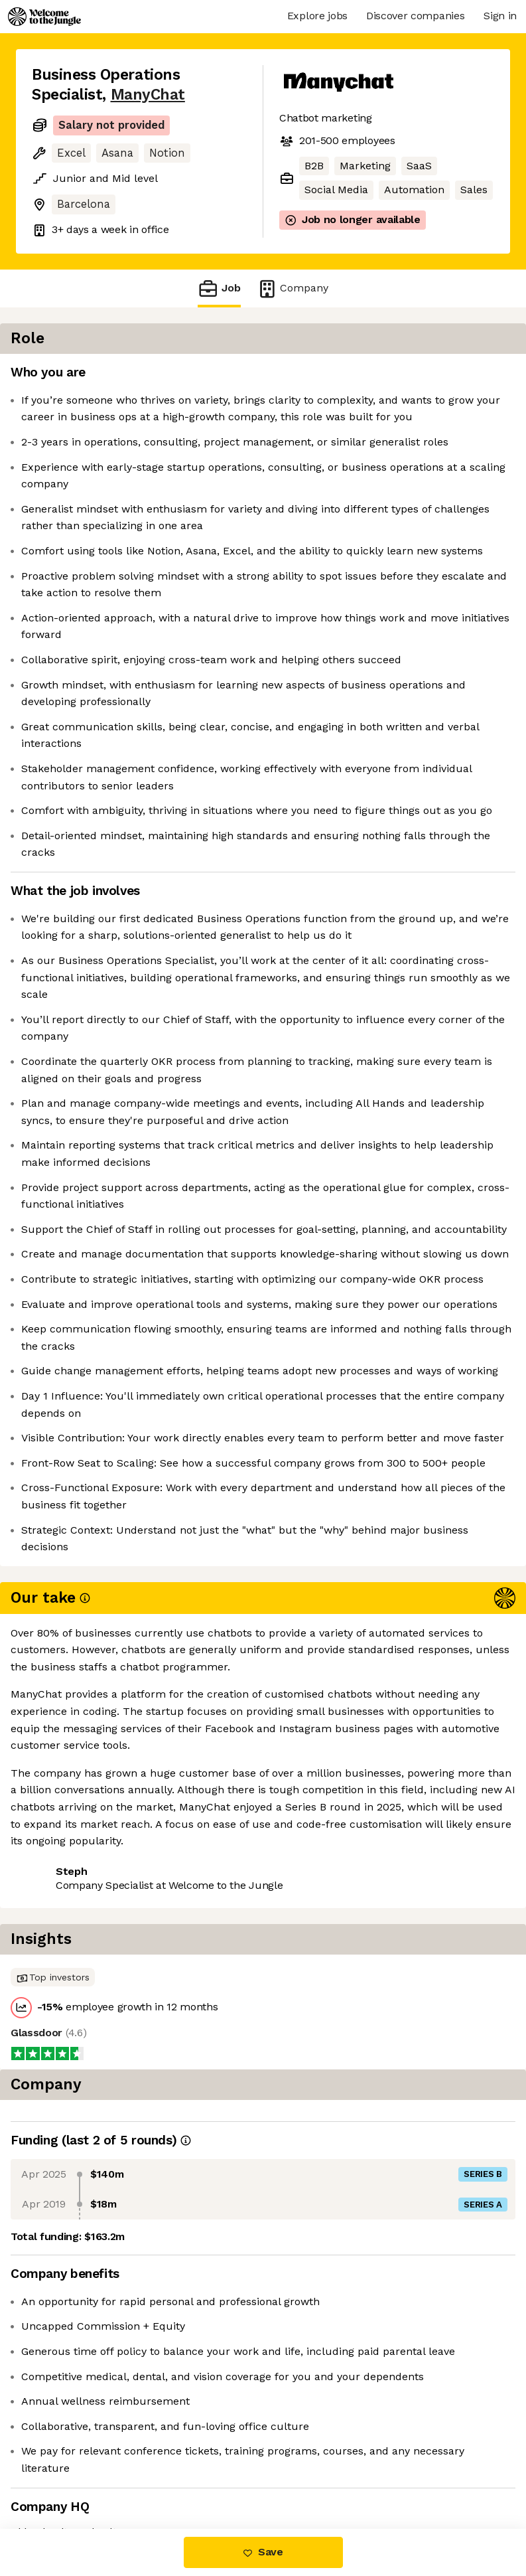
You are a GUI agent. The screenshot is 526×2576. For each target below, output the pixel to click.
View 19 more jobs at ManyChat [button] (111, 2472)
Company (292, 288)
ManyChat (148, 95)
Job (219, 288)
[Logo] (44, 16)
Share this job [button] (68, 2448)
